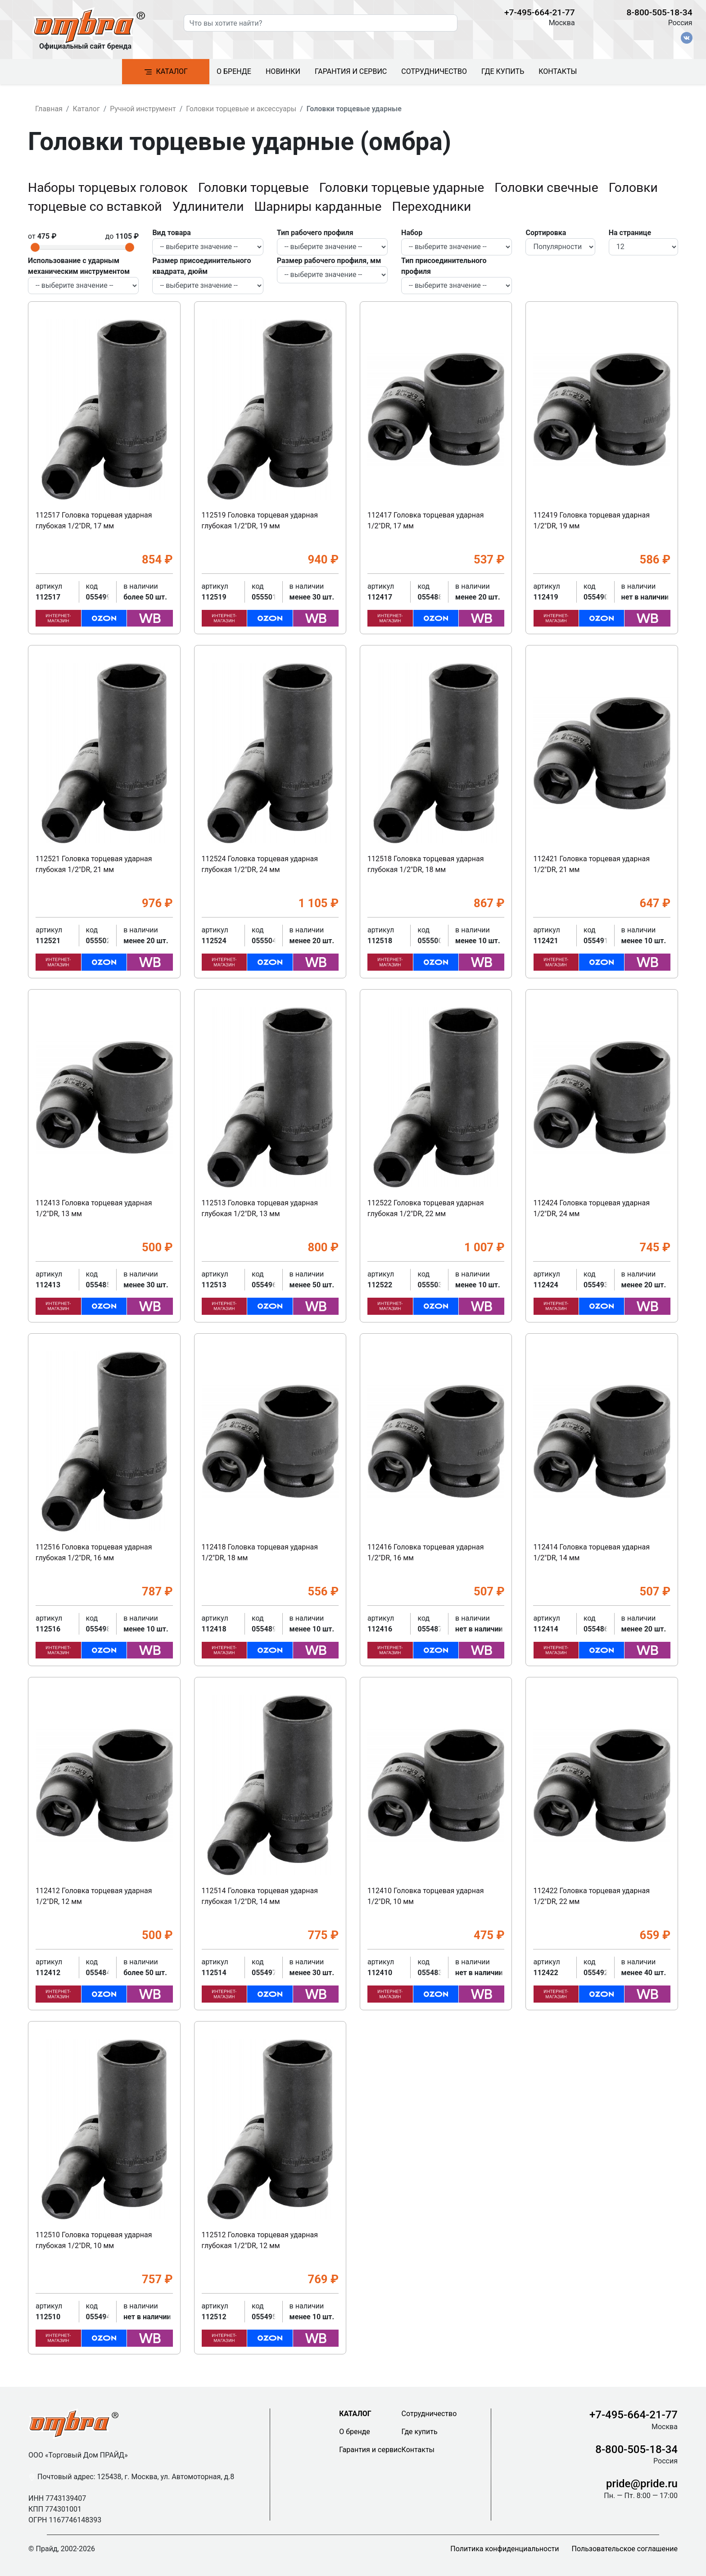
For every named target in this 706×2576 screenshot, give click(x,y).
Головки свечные (547, 187)
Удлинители (209, 206)
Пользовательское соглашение (625, 2548)
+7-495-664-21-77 (539, 12)
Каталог (166, 72)
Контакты (558, 71)
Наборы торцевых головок (109, 187)
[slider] (35, 247)
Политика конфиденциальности (504, 2548)
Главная (49, 108)
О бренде (234, 71)
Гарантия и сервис (351, 71)
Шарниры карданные (319, 206)
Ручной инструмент (143, 108)
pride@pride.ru (642, 2483)
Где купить (502, 71)
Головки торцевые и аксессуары (241, 108)
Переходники (431, 206)
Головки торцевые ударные (403, 187)
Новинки (283, 71)
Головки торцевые (255, 187)
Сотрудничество (434, 71)
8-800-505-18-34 (659, 12)
